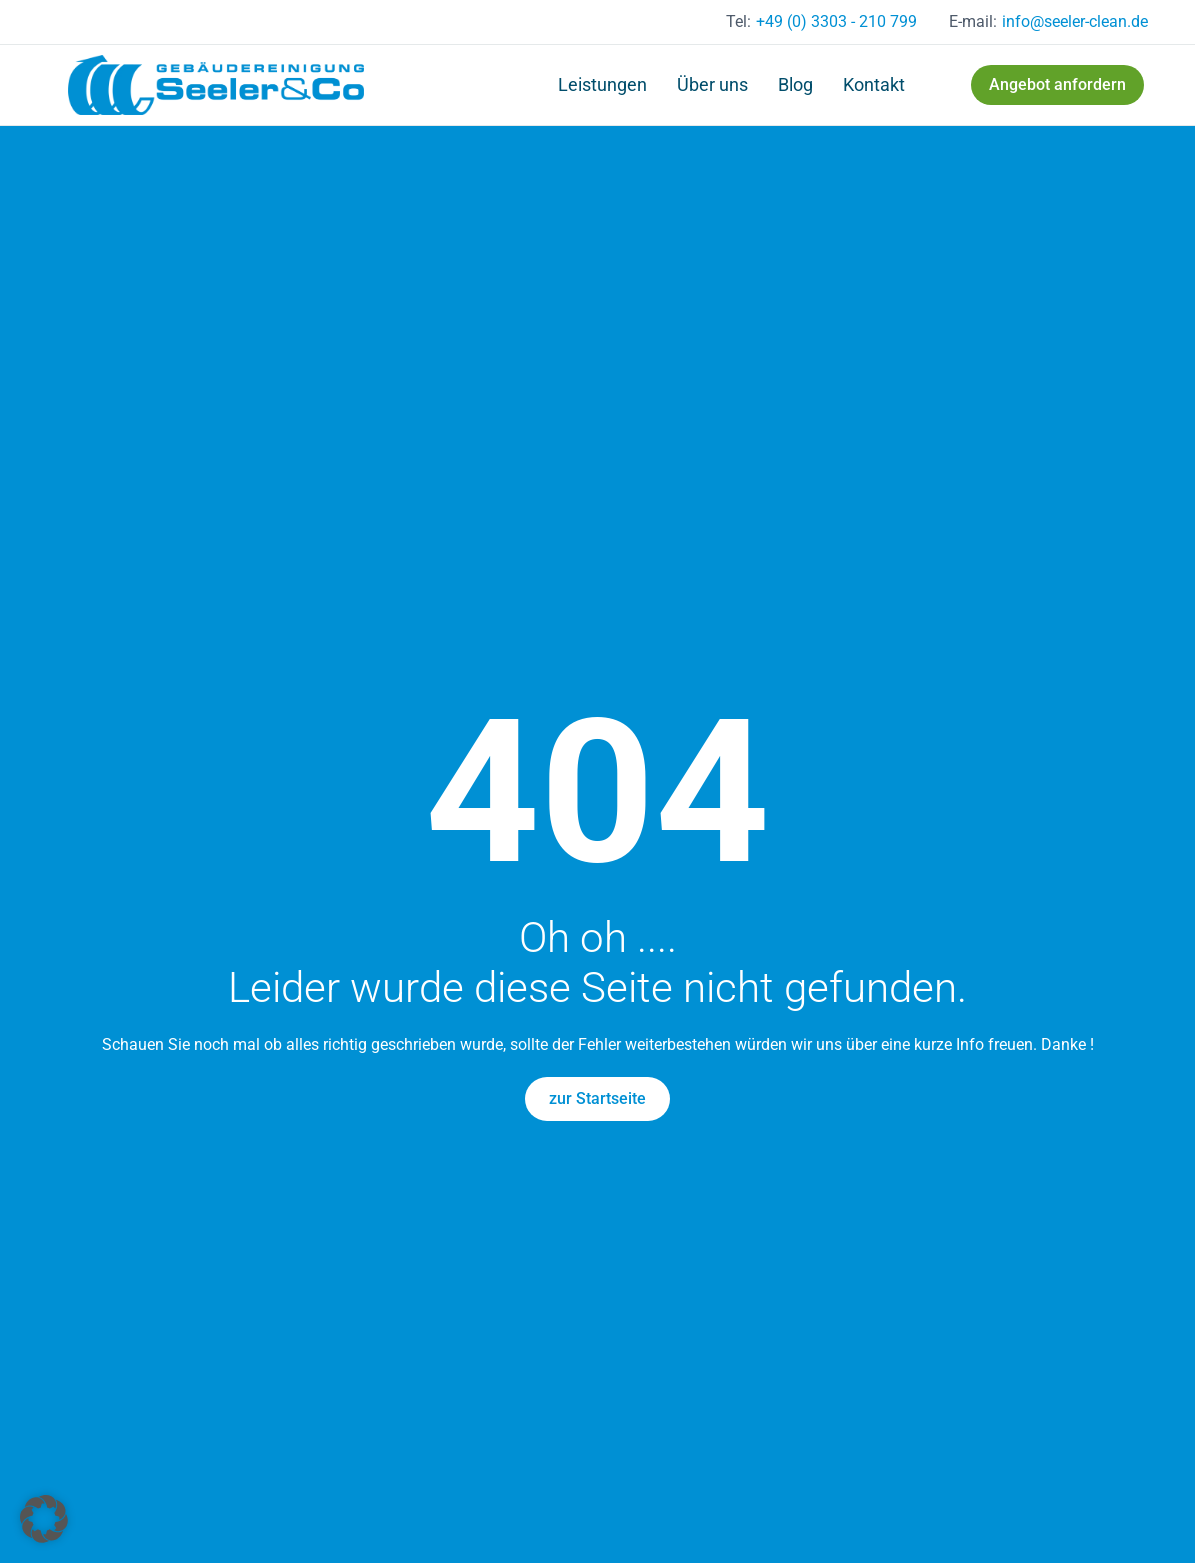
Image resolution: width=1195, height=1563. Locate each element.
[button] (44, 1519)
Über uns (712, 84)
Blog (795, 84)
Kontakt (874, 84)
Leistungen (602, 84)
